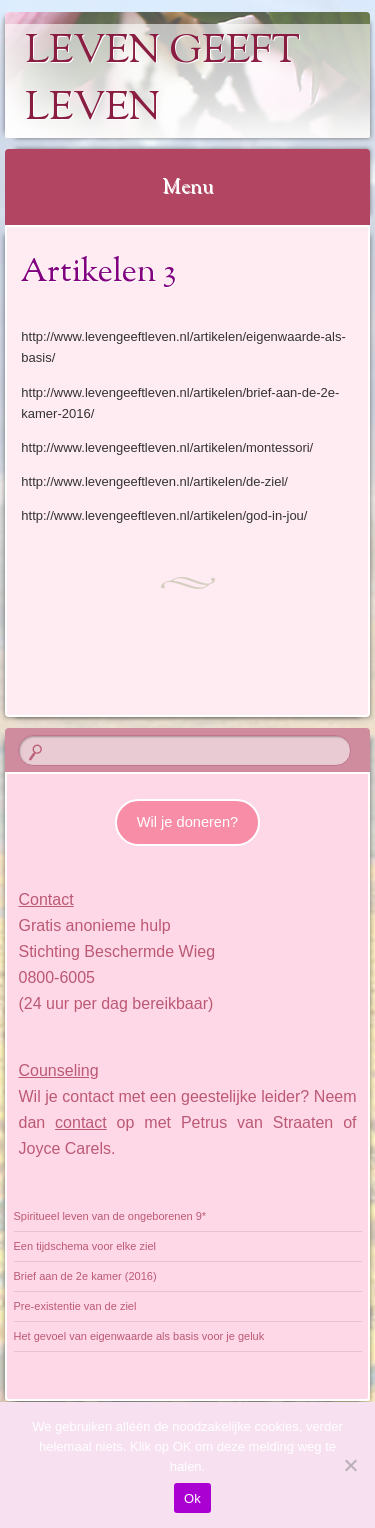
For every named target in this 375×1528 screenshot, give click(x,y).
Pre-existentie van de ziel (75, 1306)
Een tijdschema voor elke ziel (85, 1246)
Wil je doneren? (188, 822)
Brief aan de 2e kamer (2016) (85, 1276)
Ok (192, 1498)
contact (81, 1122)
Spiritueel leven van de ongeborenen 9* (110, 1216)
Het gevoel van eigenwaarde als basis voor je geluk (139, 1336)
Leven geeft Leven (162, 81)
